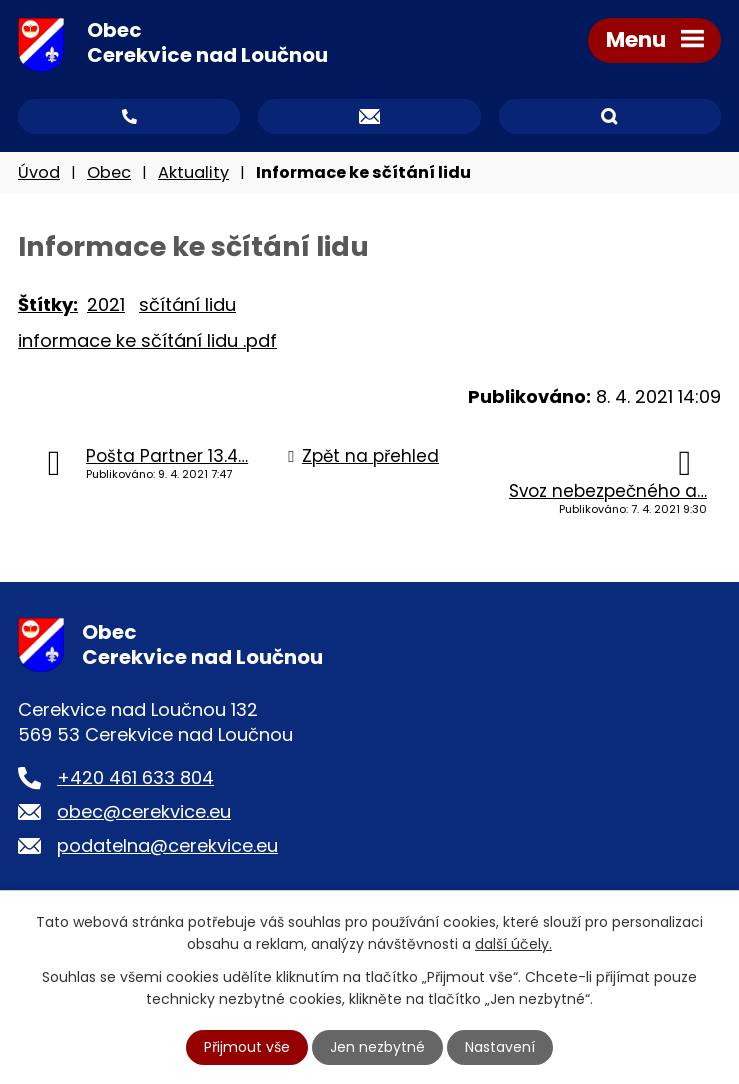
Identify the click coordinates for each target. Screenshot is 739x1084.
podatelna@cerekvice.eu (167, 845)
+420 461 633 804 (135, 777)
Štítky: (48, 304)
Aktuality (193, 172)
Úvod (39, 172)
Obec (109, 172)
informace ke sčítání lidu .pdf (147, 340)
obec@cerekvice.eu (144, 811)
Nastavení (500, 1047)
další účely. (513, 944)
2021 (106, 304)
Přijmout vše (247, 1047)
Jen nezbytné (377, 1047)
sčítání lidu (187, 304)
